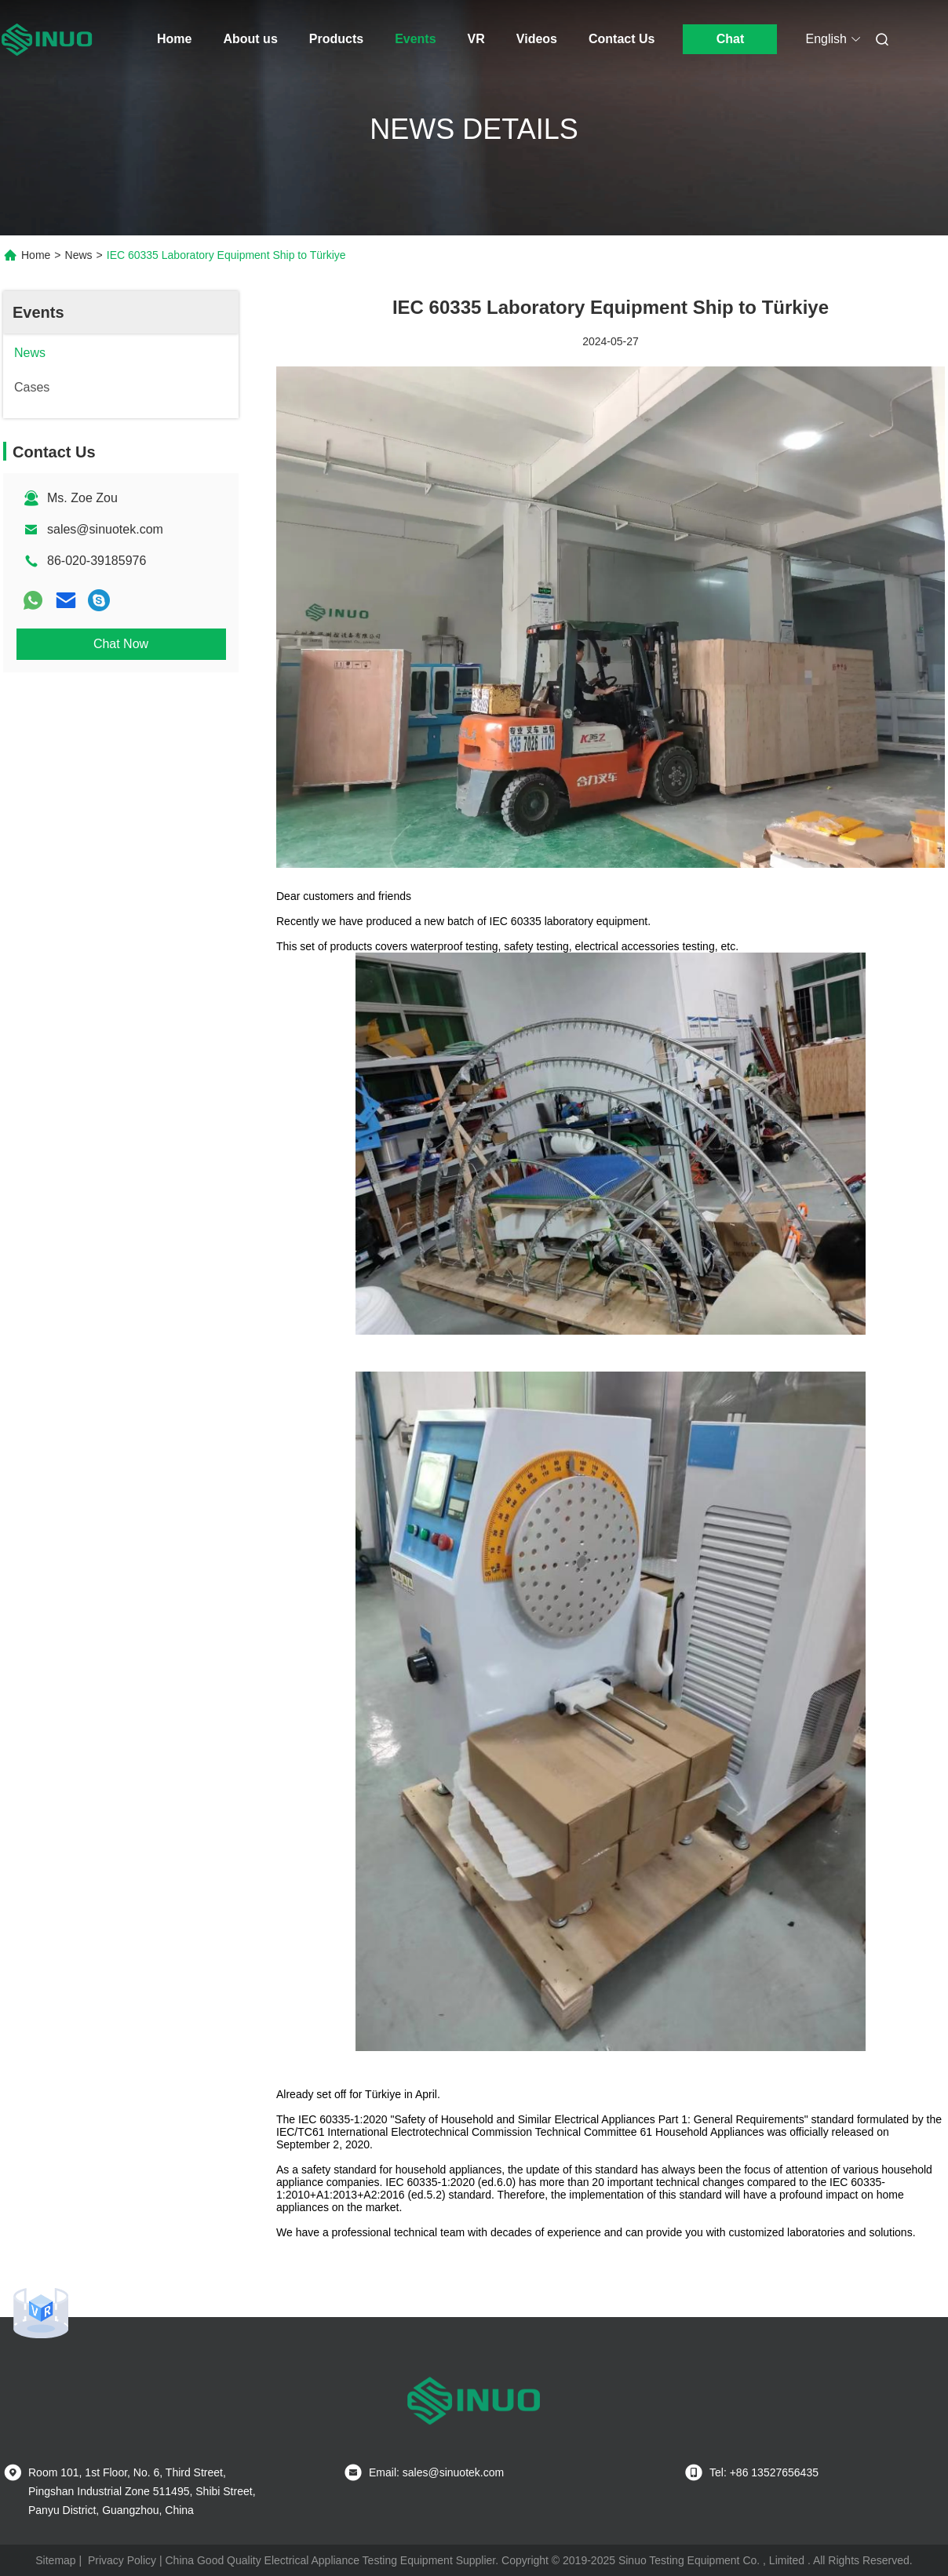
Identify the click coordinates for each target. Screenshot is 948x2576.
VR (476, 39)
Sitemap (55, 2560)
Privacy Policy (122, 2560)
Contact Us (621, 39)
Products (336, 39)
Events (415, 39)
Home (174, 39)
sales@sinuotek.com (105, 529)
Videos (536, 39)
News (79, 255)
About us (250, 39)
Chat (730, 39)
